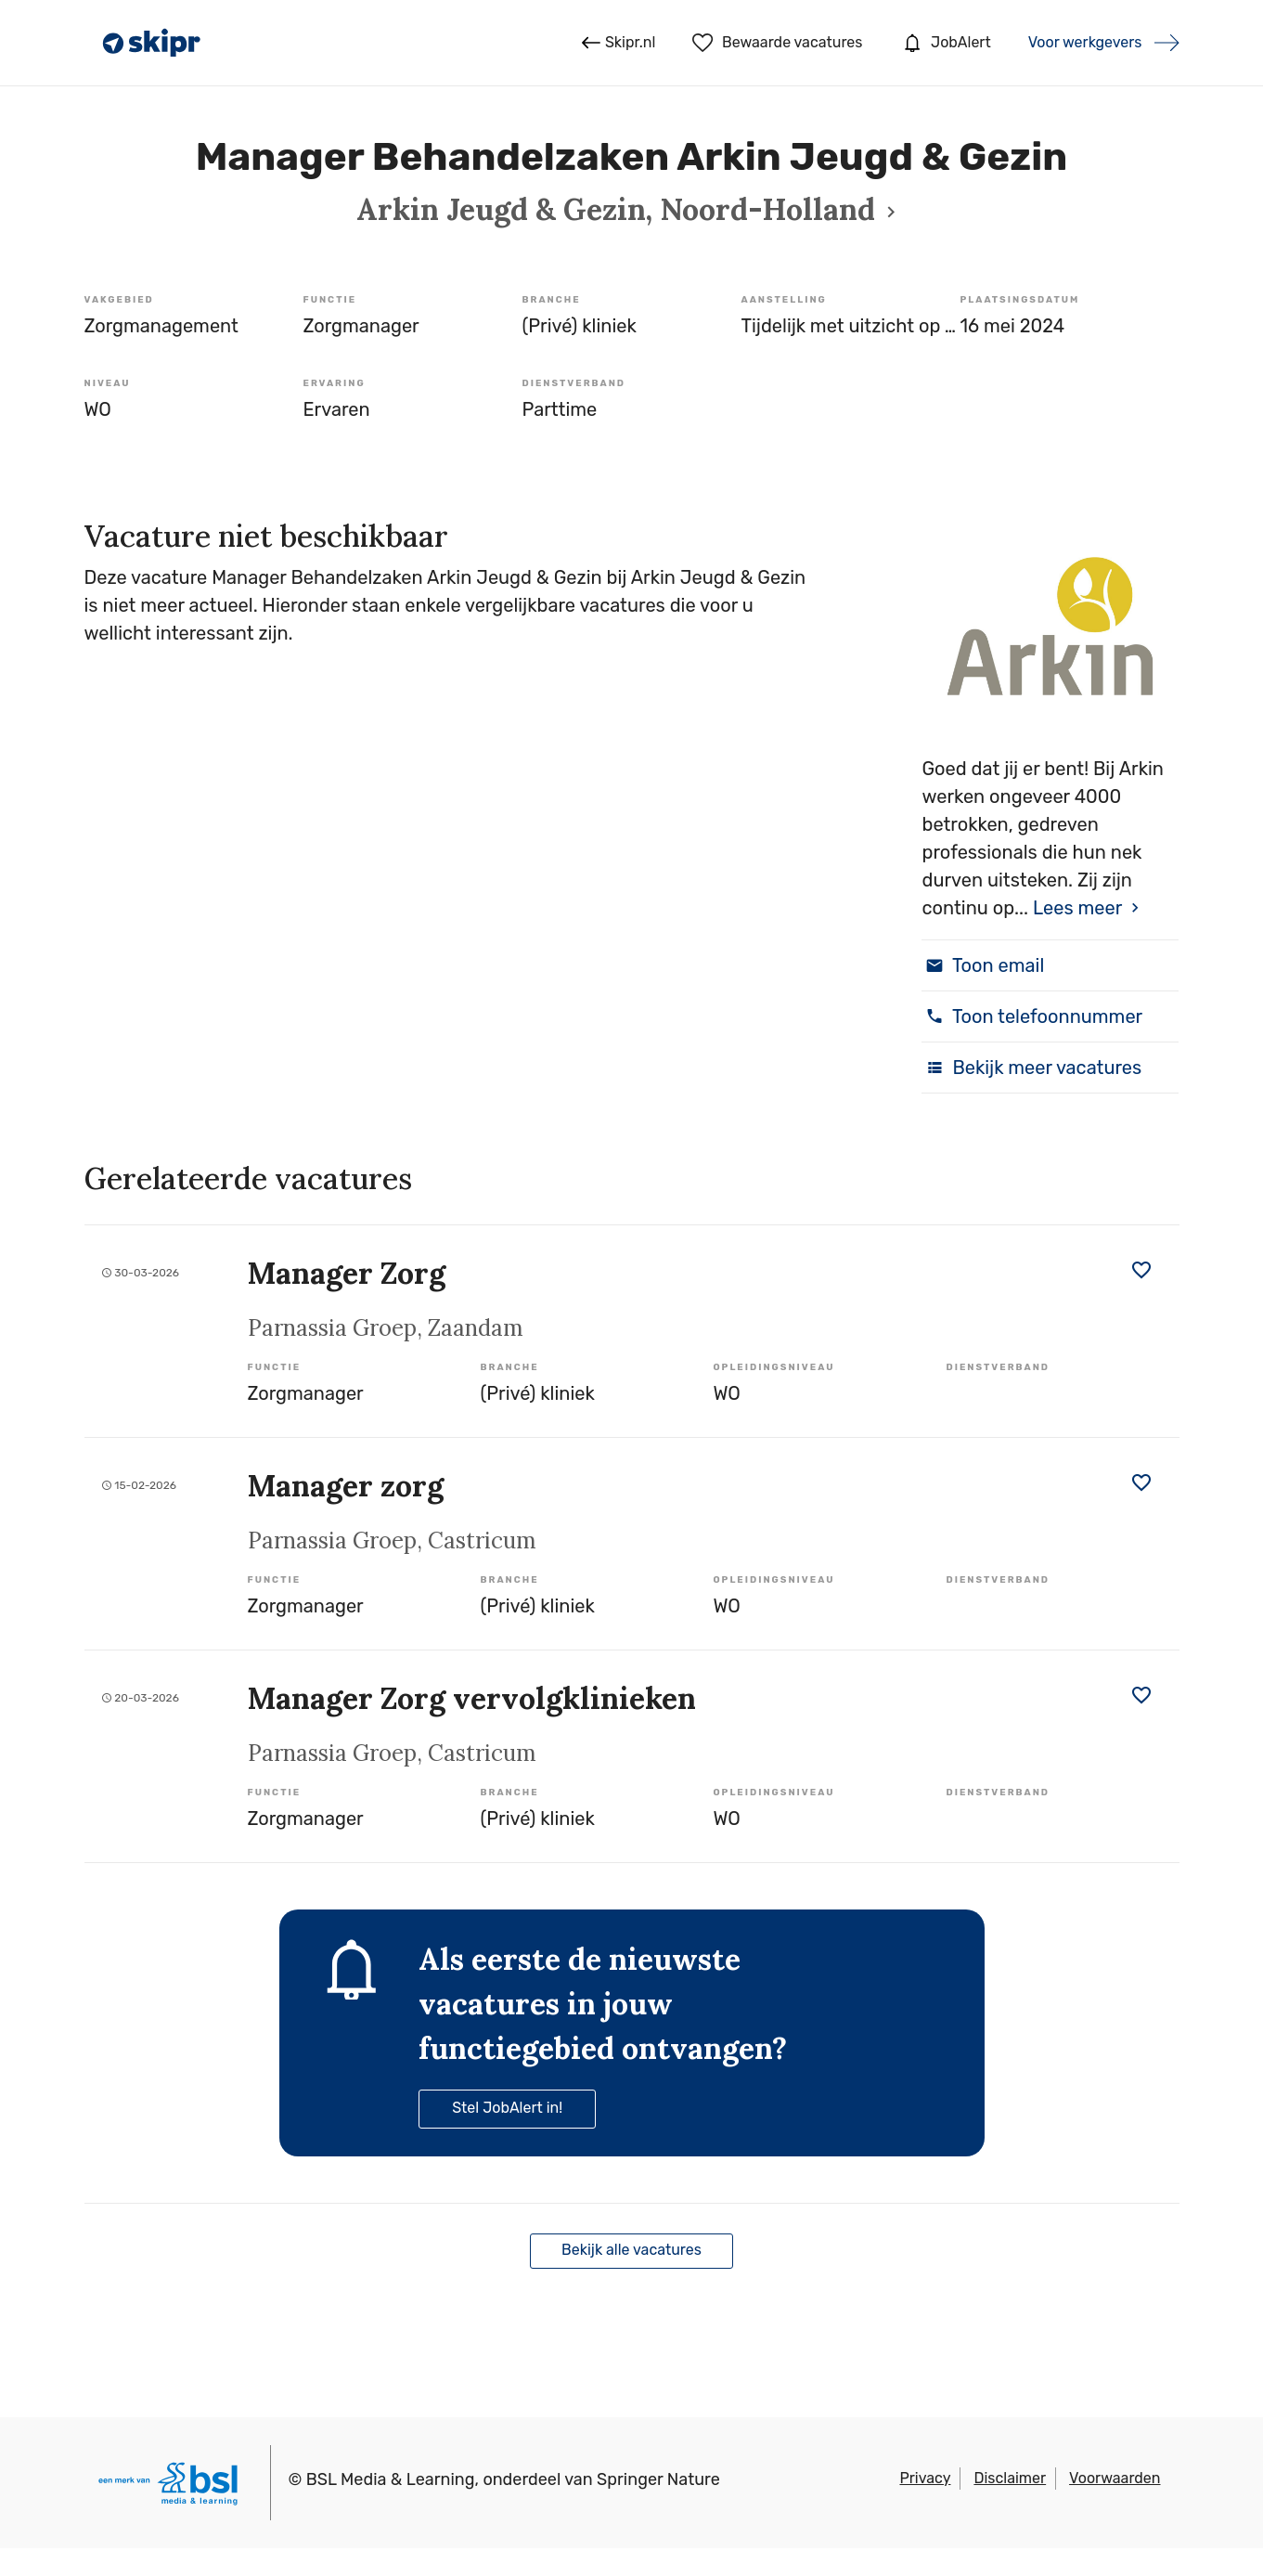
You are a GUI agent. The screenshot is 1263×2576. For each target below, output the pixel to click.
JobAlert (944, 42)
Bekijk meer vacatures (1031, 1067)
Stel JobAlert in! (507, 2107)
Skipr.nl (618, 42)
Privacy (924, 2478)
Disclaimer (1009, 2478)
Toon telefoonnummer (1031, 1016)
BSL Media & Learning (390, 2479)
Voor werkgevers (1085, 42)
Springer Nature (658, 2479)
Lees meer (1077, 908)
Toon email (982, 965)
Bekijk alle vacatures (631, 2250)
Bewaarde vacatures (777, 42)
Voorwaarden (1114, 2478)
